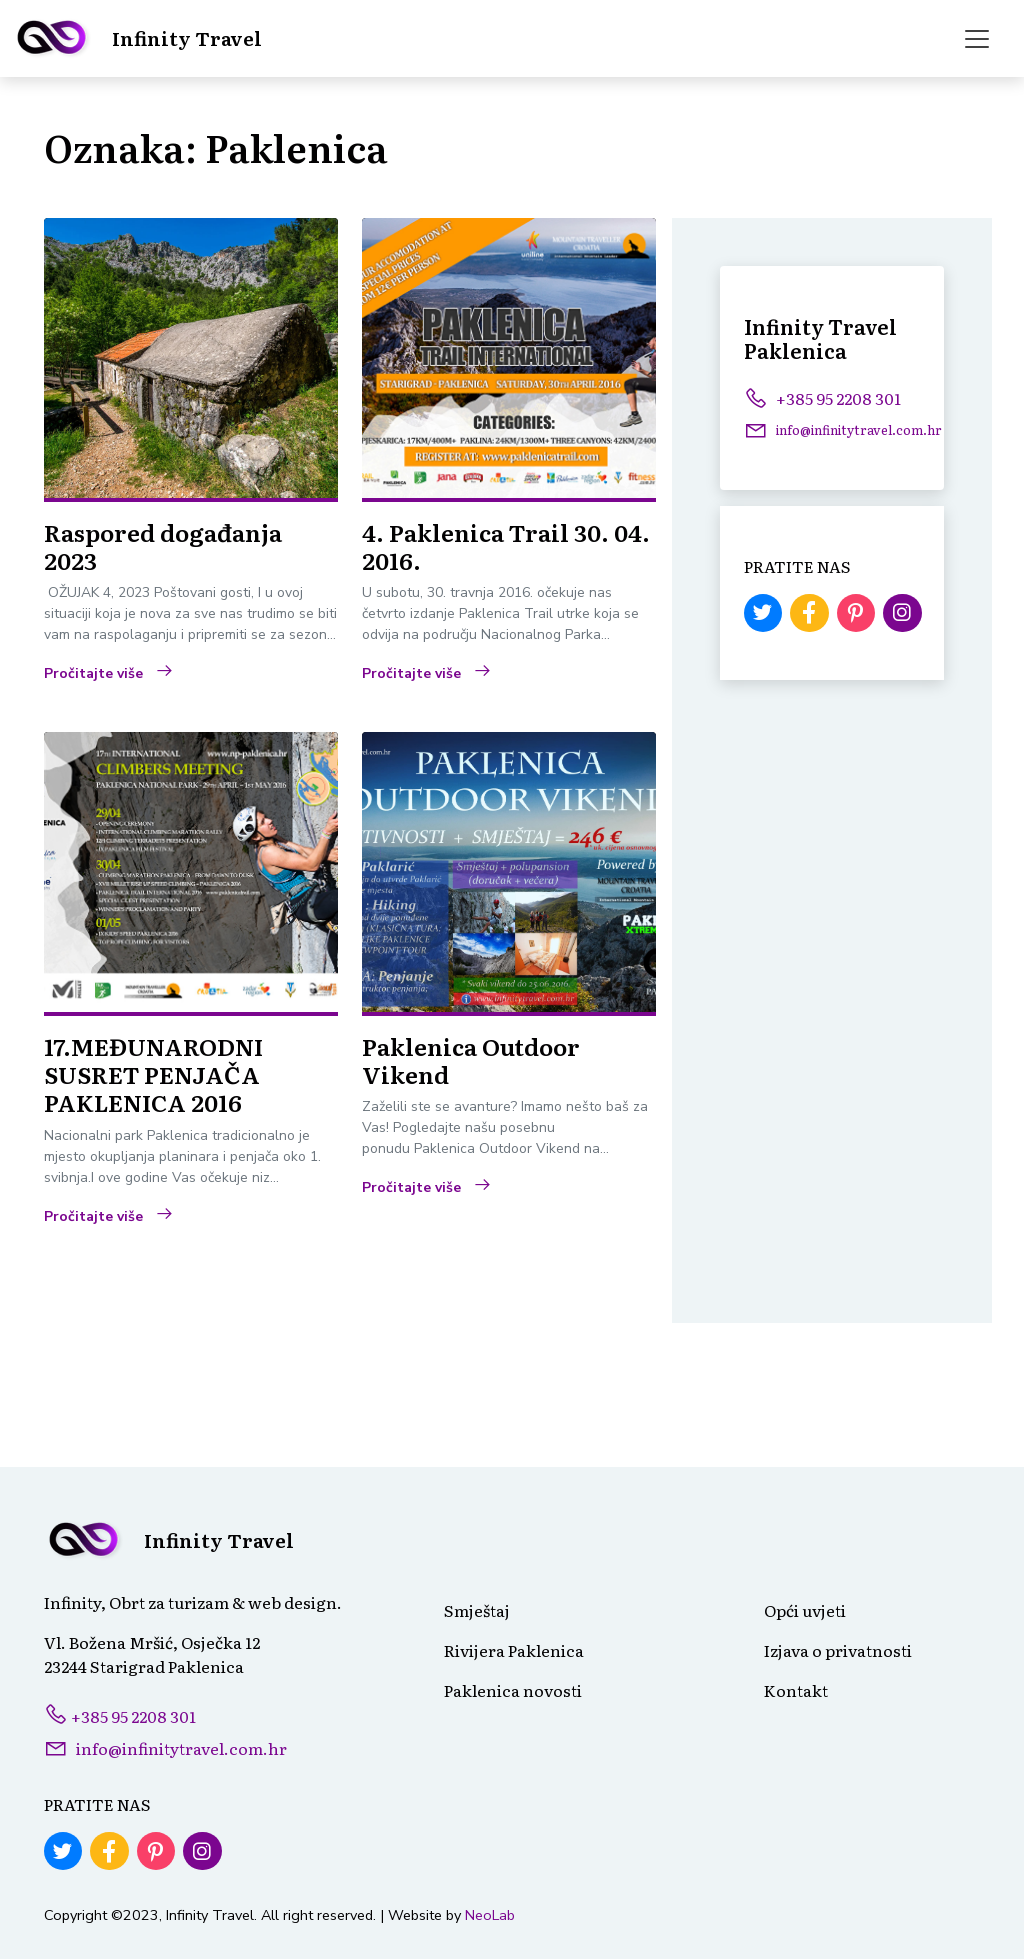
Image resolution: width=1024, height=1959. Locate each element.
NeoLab (490, 1915)
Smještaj (477, 1610)
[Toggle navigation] (977, 39)
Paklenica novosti (513, 1690)
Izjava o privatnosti (838, 1650)
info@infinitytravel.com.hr (181, 1748)
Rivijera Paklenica (514, 1650)
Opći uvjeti (805, 1610)
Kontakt (796, 1690)
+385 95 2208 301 (822, 398)
